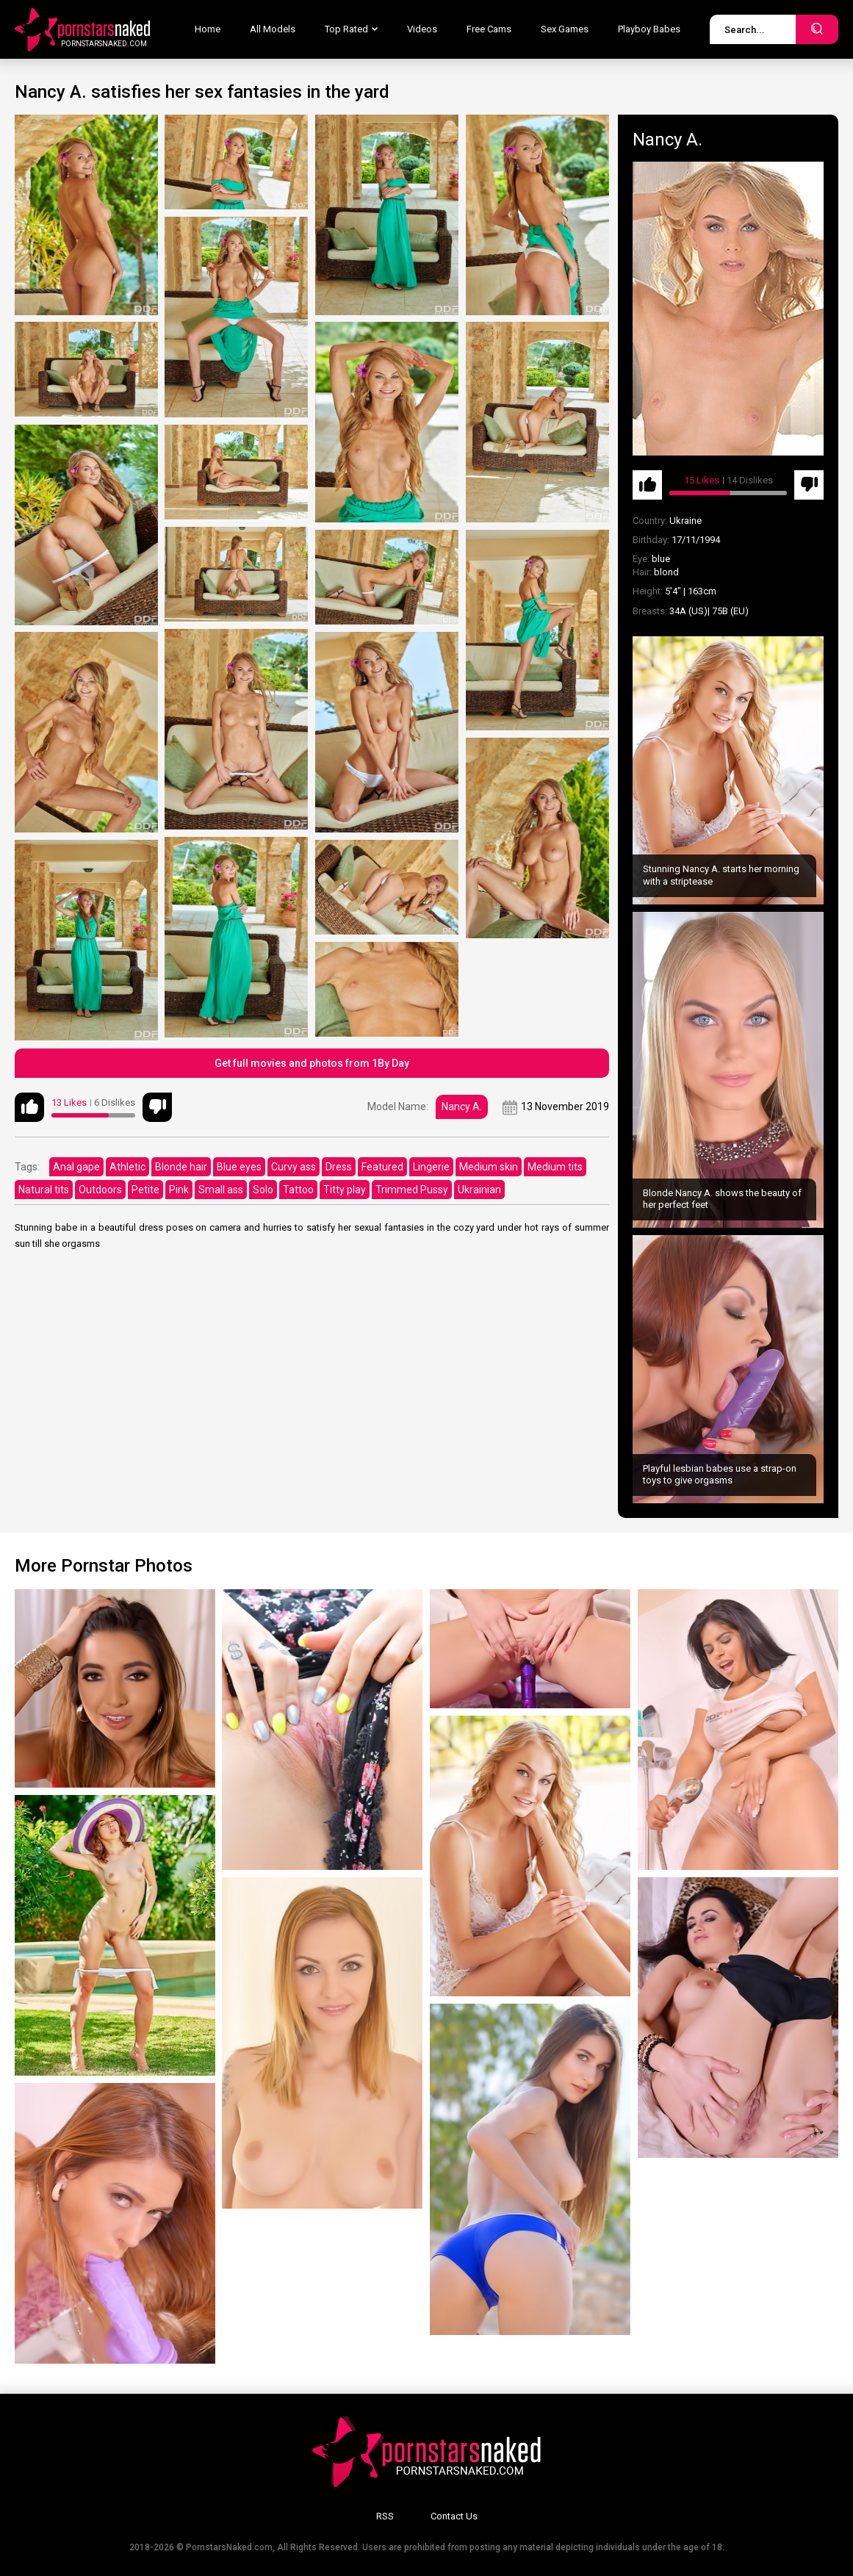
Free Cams (489, 29)
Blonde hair (181, 1167)
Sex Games (565, 29)
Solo (263, 1189)
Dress (338, 1167)
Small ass (220, 1189)
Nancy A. (462, 1106)
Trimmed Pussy (411, 1189)
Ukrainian (479, 1189)
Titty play (344, 1189)
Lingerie (431, 1167)
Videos (422, 29)
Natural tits (43, 1189)
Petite (145, 1189)
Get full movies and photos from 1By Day (312, 1063)
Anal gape (76, 1167)
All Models (272, 29)
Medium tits (555, 1167)
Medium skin (488, 1167)
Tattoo (298, 1189)
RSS (385, 2516)
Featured (382, 1167)
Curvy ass (293, 1167)
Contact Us (454, 2516)
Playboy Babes (649, 29)
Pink (179, 1189)
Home (207, 29)
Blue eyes (239, 1167)
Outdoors (100, 1189)
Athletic (127, 1167)
